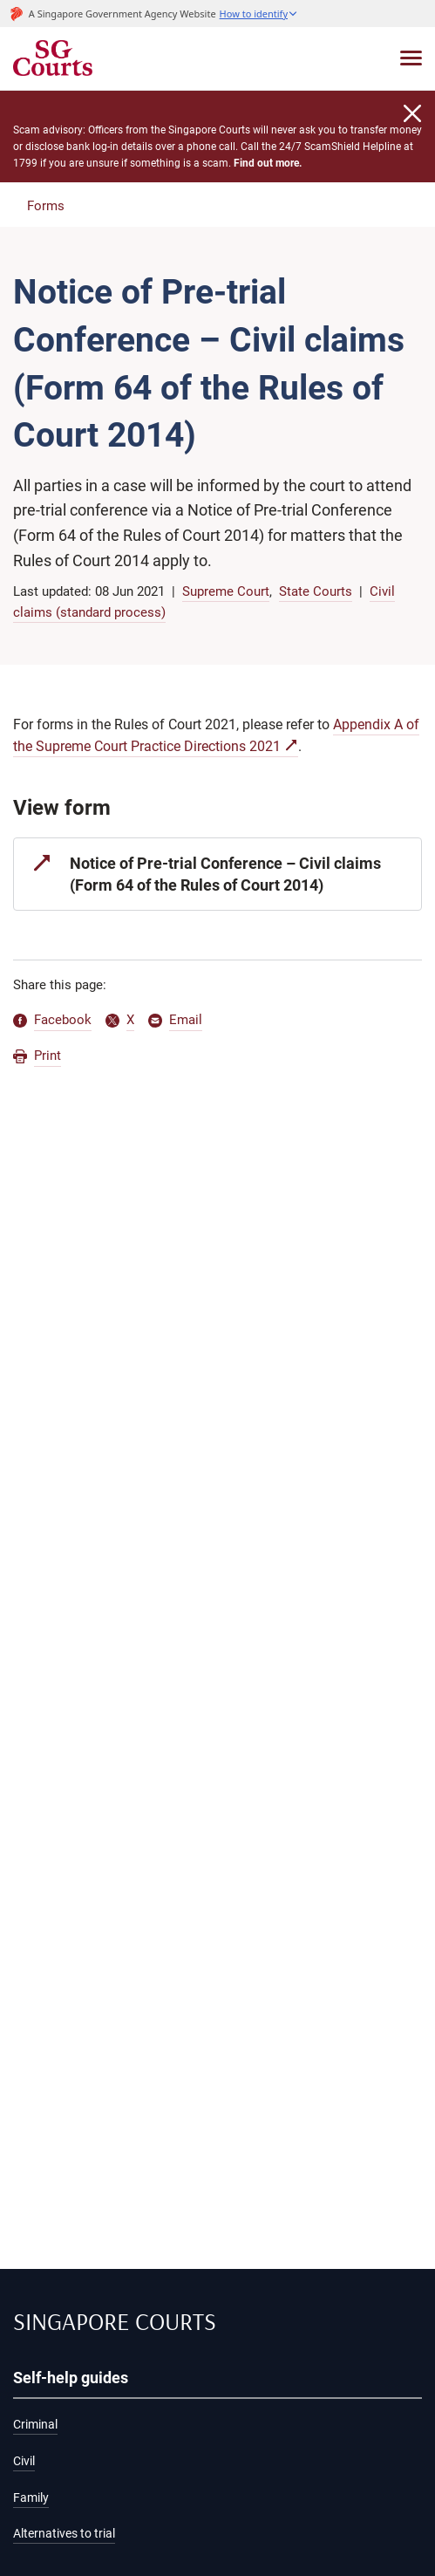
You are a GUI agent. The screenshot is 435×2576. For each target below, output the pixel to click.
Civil (24, 2461)
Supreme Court (225, 591)
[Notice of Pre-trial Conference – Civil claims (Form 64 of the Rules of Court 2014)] (217, 874)
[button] (259, 13)
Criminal (35, 2424)
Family (31, 2498)
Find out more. (268, 163)
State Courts (315, 591)
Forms (46, 206)
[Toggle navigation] (411, 58)
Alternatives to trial (64, 2533)
